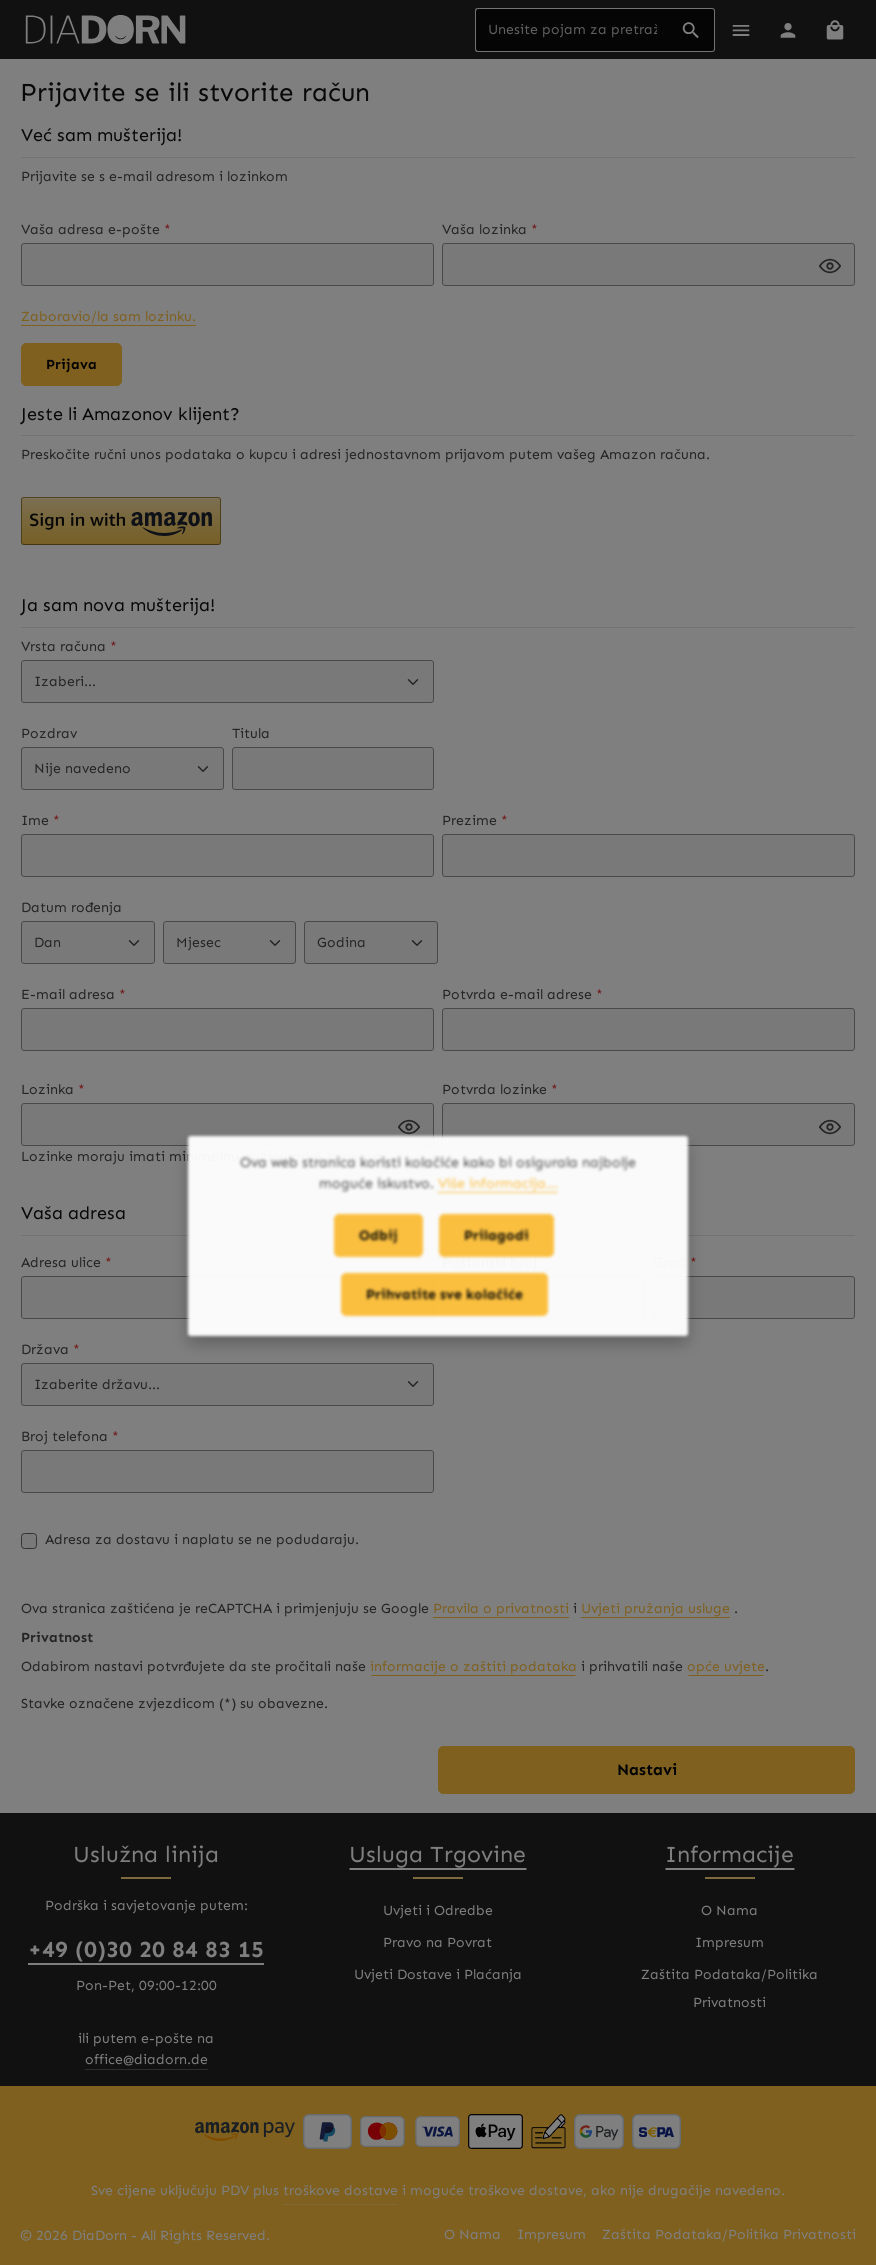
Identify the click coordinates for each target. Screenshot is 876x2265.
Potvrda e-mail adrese (522, 994)
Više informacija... (498, 1195)
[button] (121, 521)
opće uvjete (726, 1666)
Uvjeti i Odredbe (438, 1910)
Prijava (71, 364)
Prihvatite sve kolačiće (444, 1306)
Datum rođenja (71, 907)
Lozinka (53, 1089)
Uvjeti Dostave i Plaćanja (438, 1974)
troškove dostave (340, 2190)
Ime (40, 820)
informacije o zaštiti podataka (473, 1666)
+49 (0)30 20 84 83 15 (146, 1949)
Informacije (729, 1854)
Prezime (475, 820)
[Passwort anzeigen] (830, 266)
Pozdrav (49, 733)
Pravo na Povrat (437, 1942)
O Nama (729, 1910)
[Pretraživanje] (691, 30)
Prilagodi (496, 1247)
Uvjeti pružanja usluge (655, 1608)
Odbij (378, 1247)
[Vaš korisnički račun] (787, 29)
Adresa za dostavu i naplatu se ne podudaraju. (202, 1539)
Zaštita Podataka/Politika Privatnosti (729, 1988)
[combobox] (572, 30)
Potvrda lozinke (500, 1089)
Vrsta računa (69, 646)
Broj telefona (70, 1436)
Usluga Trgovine (437, 1854)
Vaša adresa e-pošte (96, 229)
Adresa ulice (66, 1262)
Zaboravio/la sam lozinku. (108, 316)
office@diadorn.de (146, 2059)
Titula (251, 733)
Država (50, 1349)
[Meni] (740, 29)
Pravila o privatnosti (501, 1608)
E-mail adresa (73, 994)
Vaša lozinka (490, 229)
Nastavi (647, 1769)
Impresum (729, 1942)
